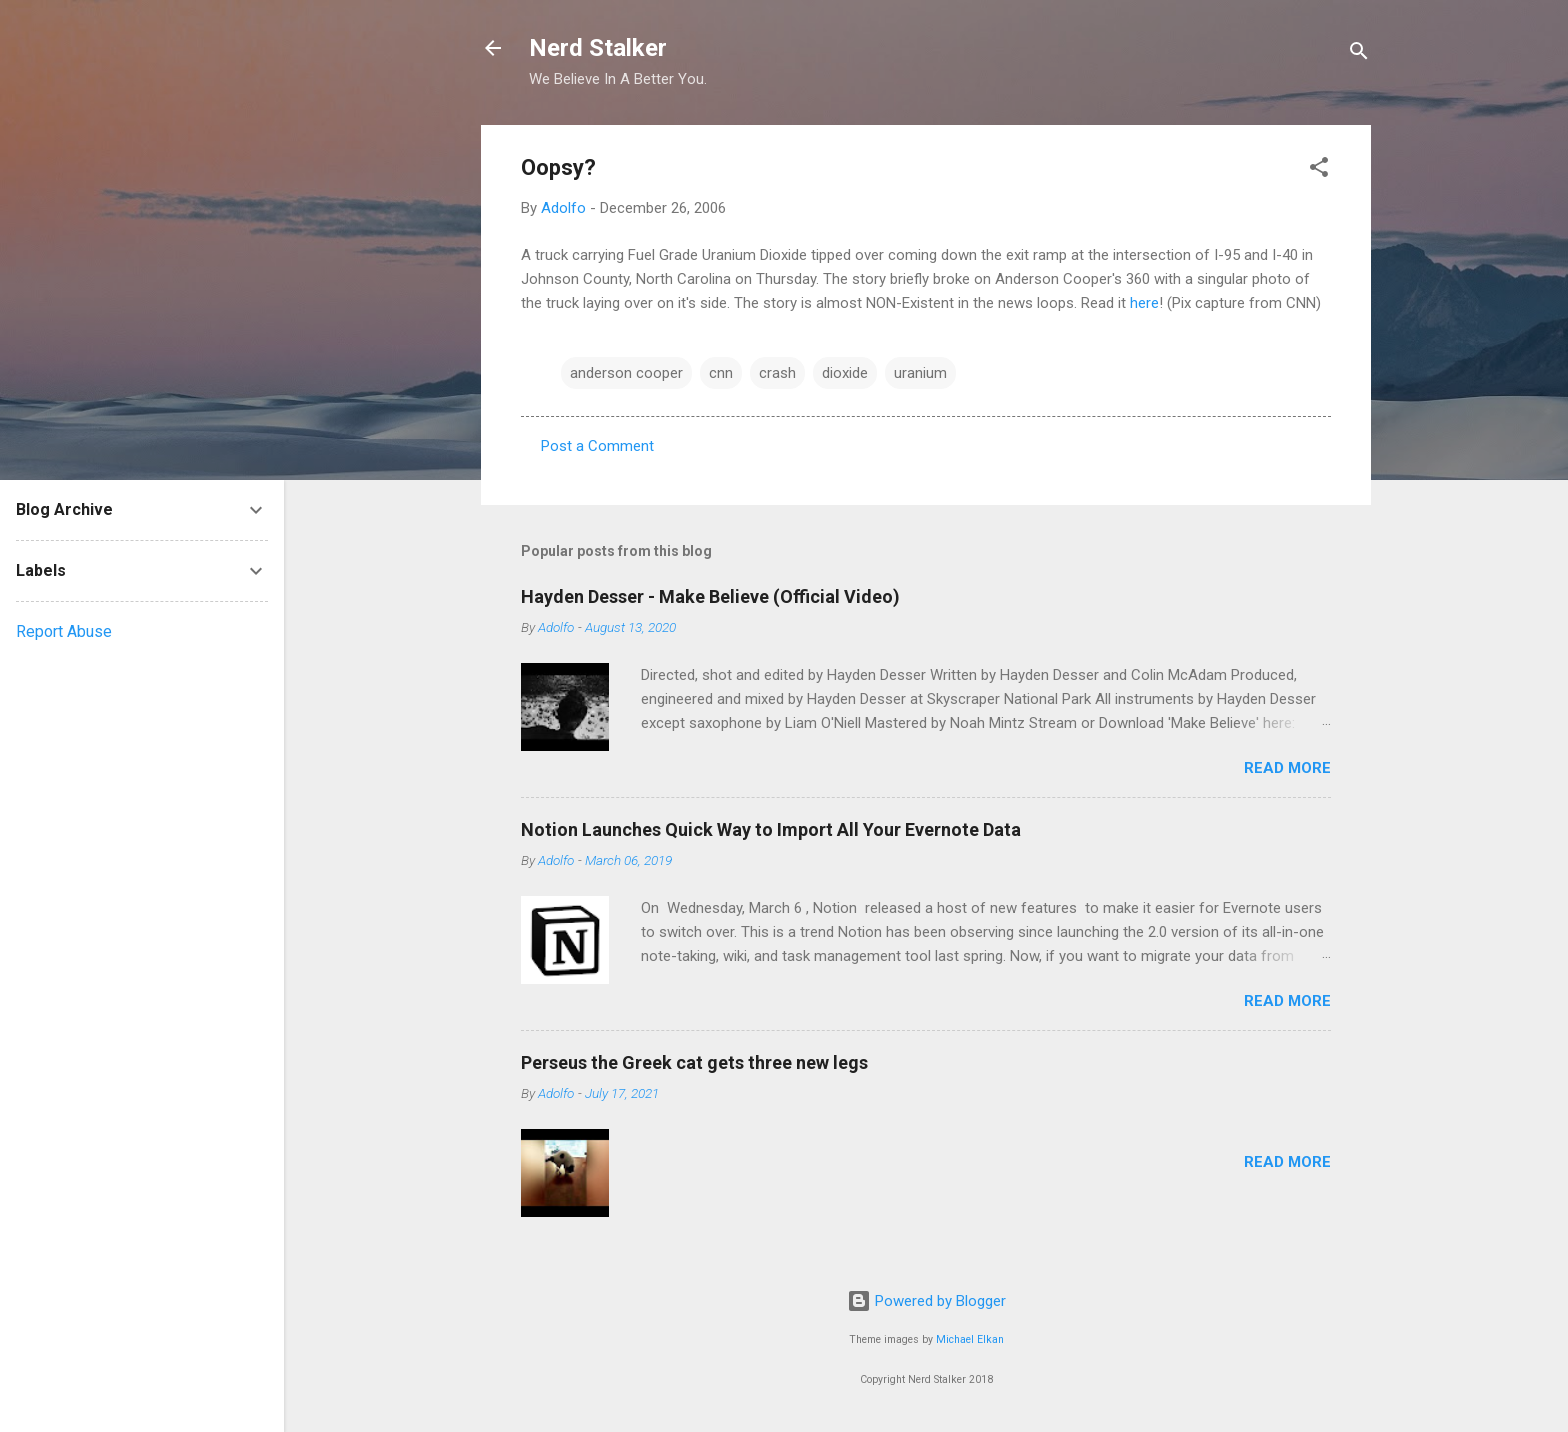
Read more (1287, 768)
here (1144, 303)
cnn (721, 373)
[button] (1319, 170)
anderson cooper (626, 373)
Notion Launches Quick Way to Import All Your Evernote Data (771, 829)
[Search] (1359, 54)
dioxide (845, 373)
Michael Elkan (970, 1339)
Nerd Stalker (598, 48)
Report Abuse (64, 631)
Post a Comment (597, 446)
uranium (920, 373)
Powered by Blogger (926, 1301)
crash (777, 373)
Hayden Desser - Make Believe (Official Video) (710, 596)
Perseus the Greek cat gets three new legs (694, 1062)
